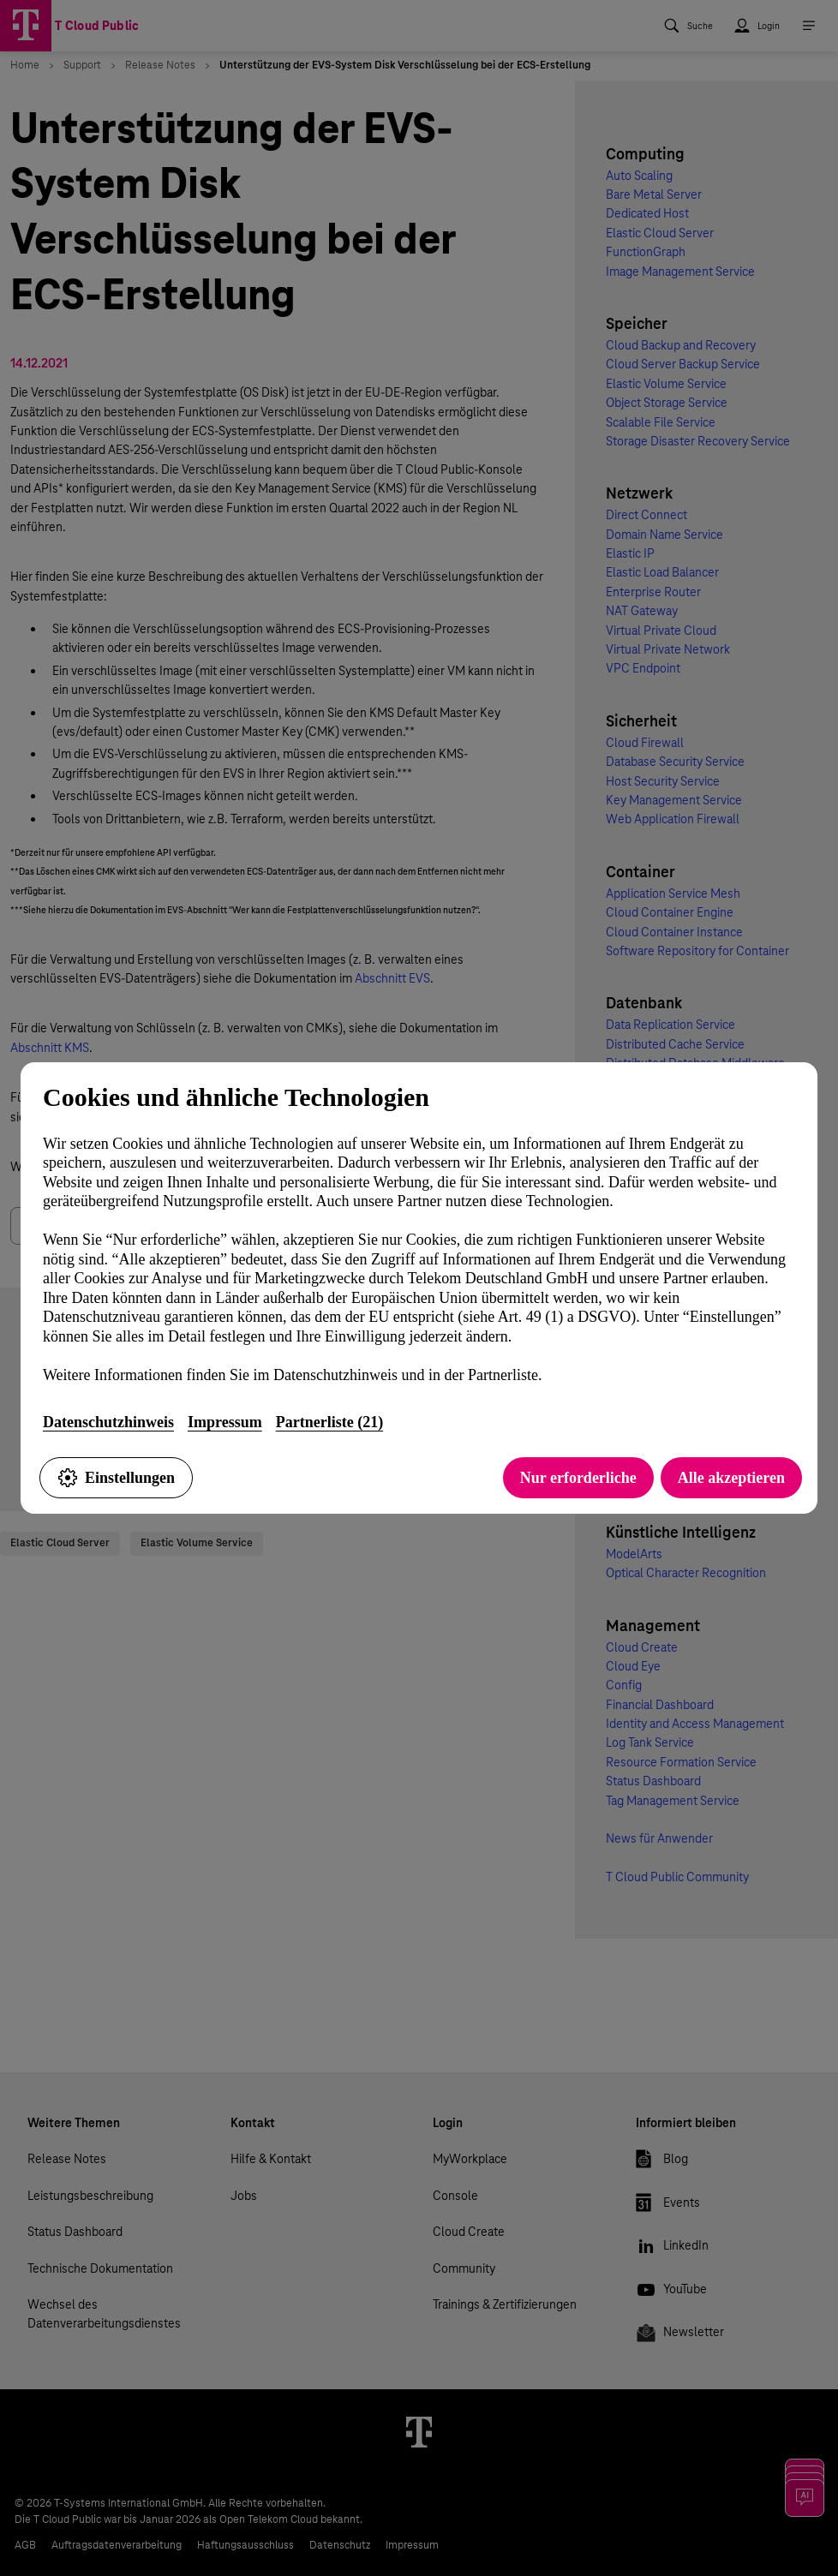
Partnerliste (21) (329, 1422)
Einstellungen (116, 1477)
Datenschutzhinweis (108, 1422)
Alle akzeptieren (731, 1477)
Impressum (225, 1422)
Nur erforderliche (578, 1477)
